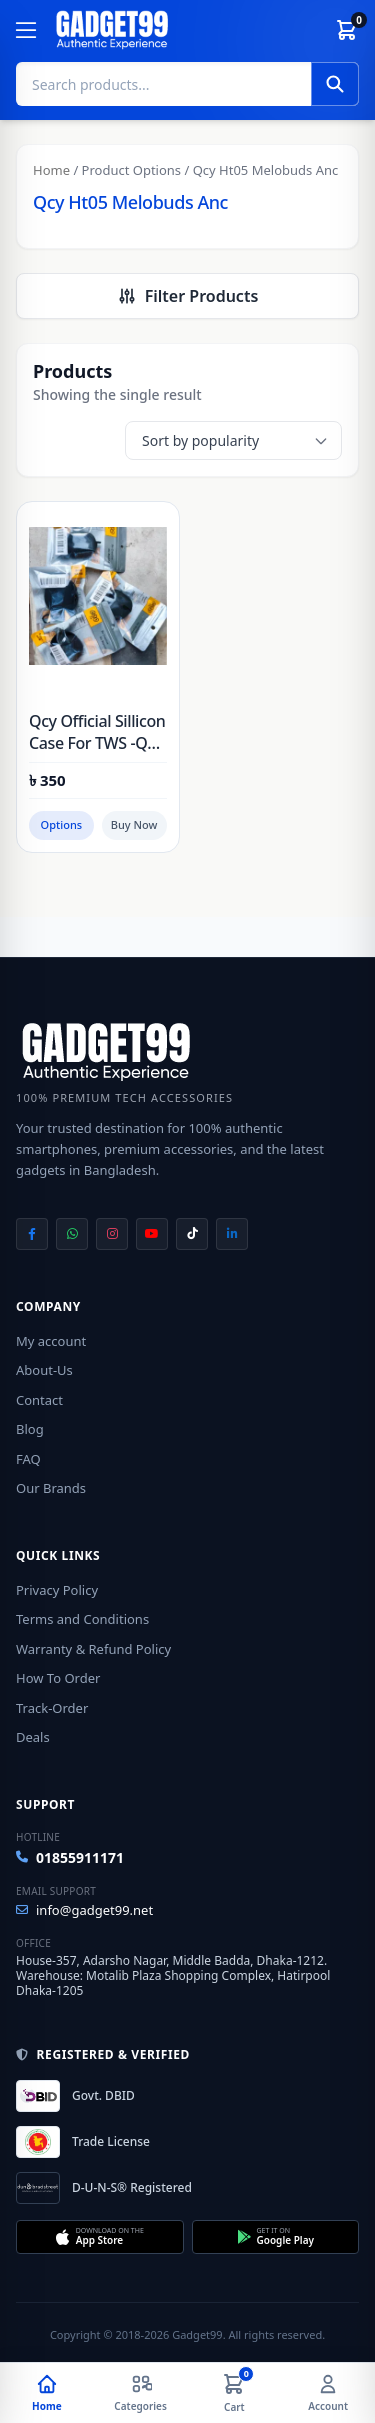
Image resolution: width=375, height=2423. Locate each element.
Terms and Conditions (82, 1619)
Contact (39, 1400)
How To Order (58, 1678)
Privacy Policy (57, 1590)
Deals (33, 1737)
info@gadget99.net (84, 1910)
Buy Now (134, 824)
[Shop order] (233, 440)
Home (51, 170)
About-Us (44, 1370)
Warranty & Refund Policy (93, 1649)
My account (51, 1341)
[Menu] (26, 30)
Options (62, 824)
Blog (30, 1429)
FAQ (28, 1459)
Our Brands (51, 1488)
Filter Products (188, 296)
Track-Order (52, 1708)
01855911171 (70, 1857)
